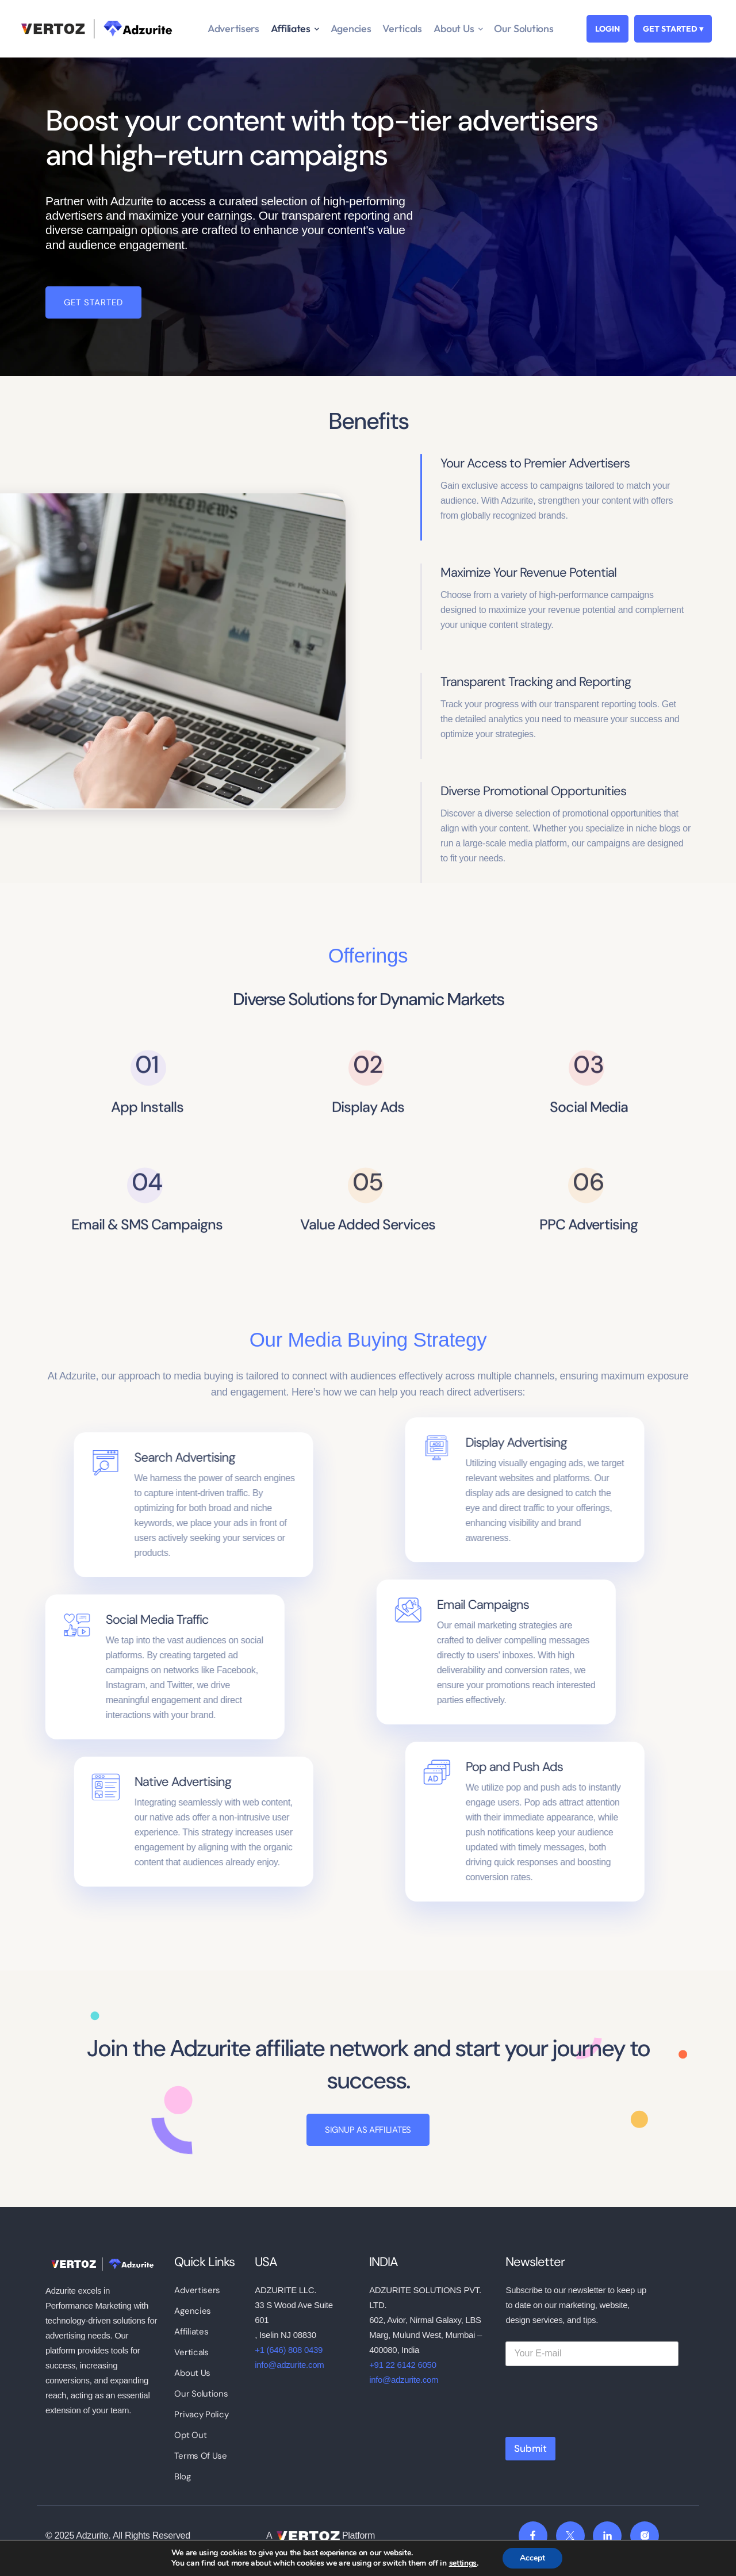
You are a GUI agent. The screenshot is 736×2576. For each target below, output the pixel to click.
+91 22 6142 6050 (402, 2365)
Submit (530, 2448)
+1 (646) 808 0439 (289, 2350)
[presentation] (592, 2423)
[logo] (101, 2263)
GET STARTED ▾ (673, 29)
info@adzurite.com (289, 2365)
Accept (532, 2557)
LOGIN (607, 29)
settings (463, 2563)
